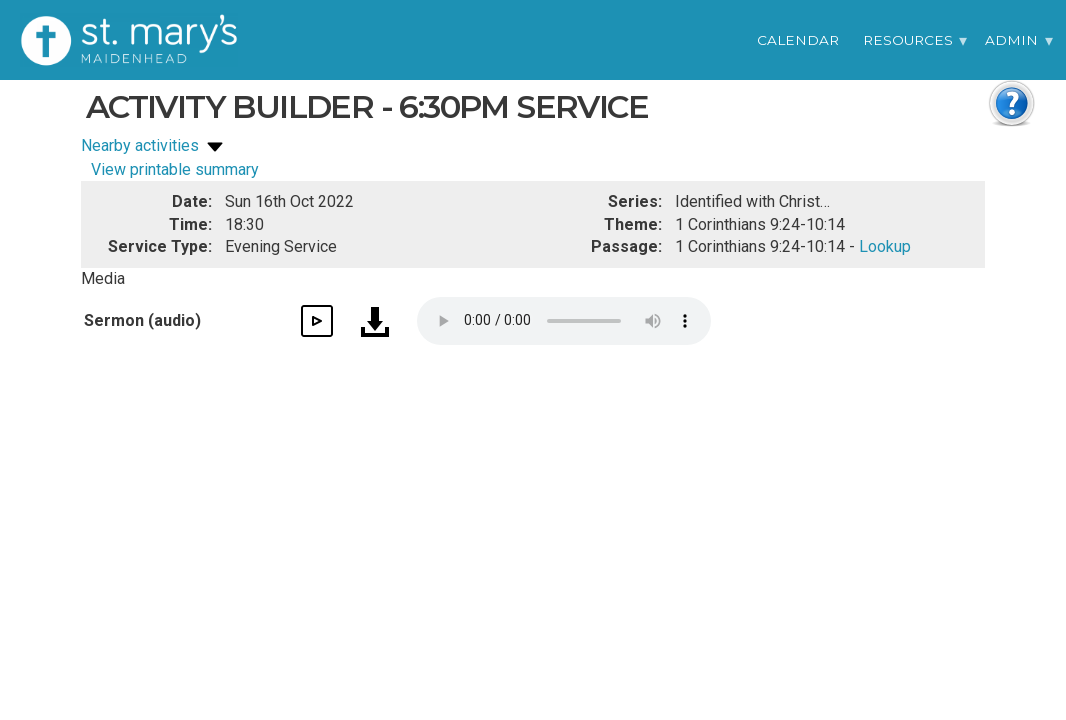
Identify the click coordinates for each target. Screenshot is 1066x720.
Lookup (885, 246)
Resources (908, 40)
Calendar (798, 40)
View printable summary (175, 169)
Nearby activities (154, 145)
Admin (1011, 40)
